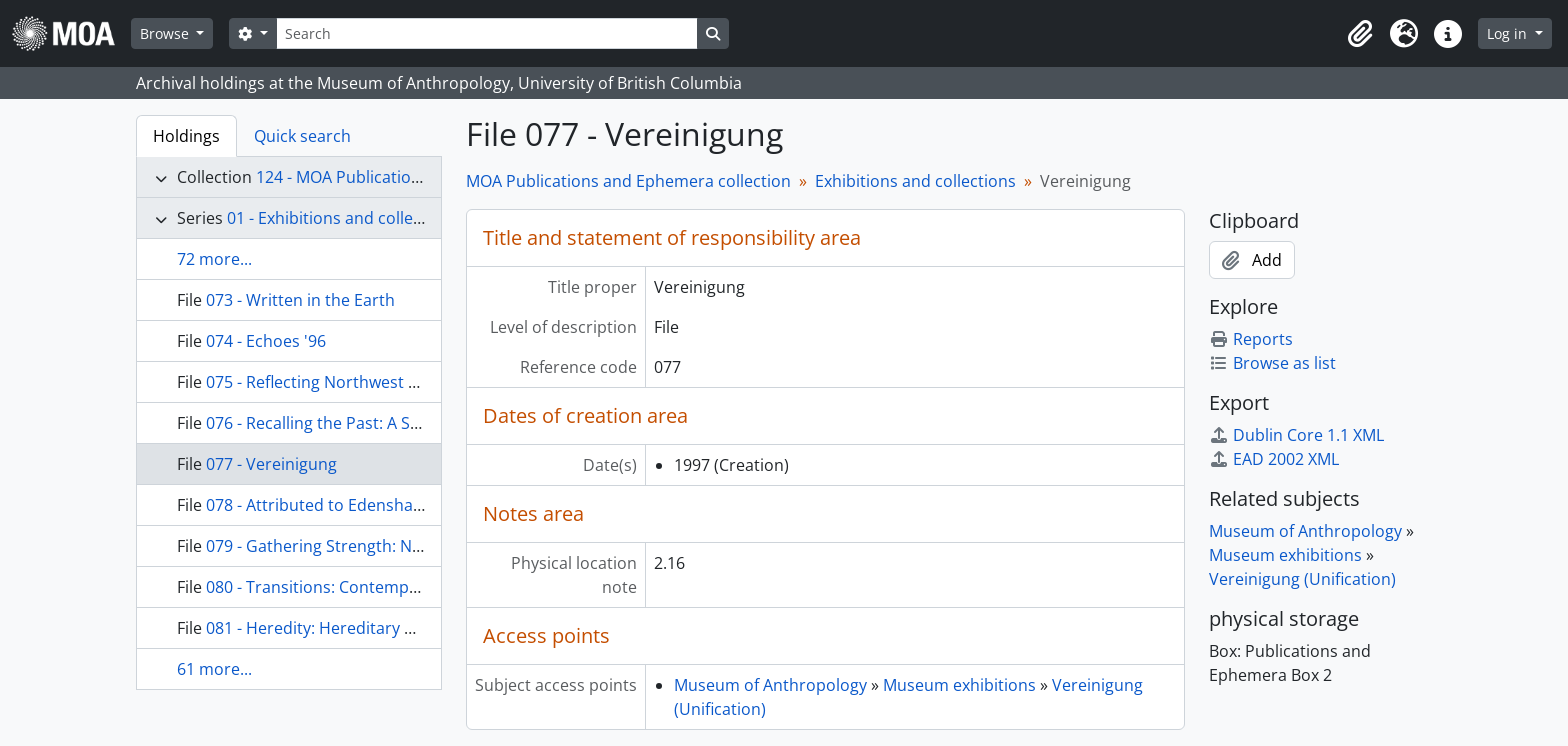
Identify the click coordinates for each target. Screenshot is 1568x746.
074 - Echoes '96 (266, 341)
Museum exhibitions (959, 685)
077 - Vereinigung (271, 464)
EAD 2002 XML (1274, 459)
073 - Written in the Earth (300, 300)
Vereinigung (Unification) (1302, 579)
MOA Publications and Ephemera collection (628, 181)
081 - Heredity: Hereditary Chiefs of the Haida (376, 628)
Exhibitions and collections (915, 181)
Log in (1509, 33)
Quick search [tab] (302, 136)
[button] (1360, 34)
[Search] (487, 33)
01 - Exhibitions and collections (343, 218)
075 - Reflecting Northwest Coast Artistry (358, 382)
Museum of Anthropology (770, 685)
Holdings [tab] (186, 136)
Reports (1251, 339)
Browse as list (1272, 363)
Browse (166, 33)
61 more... (214, 669)
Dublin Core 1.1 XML (1296, 435)
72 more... (214, 259)
